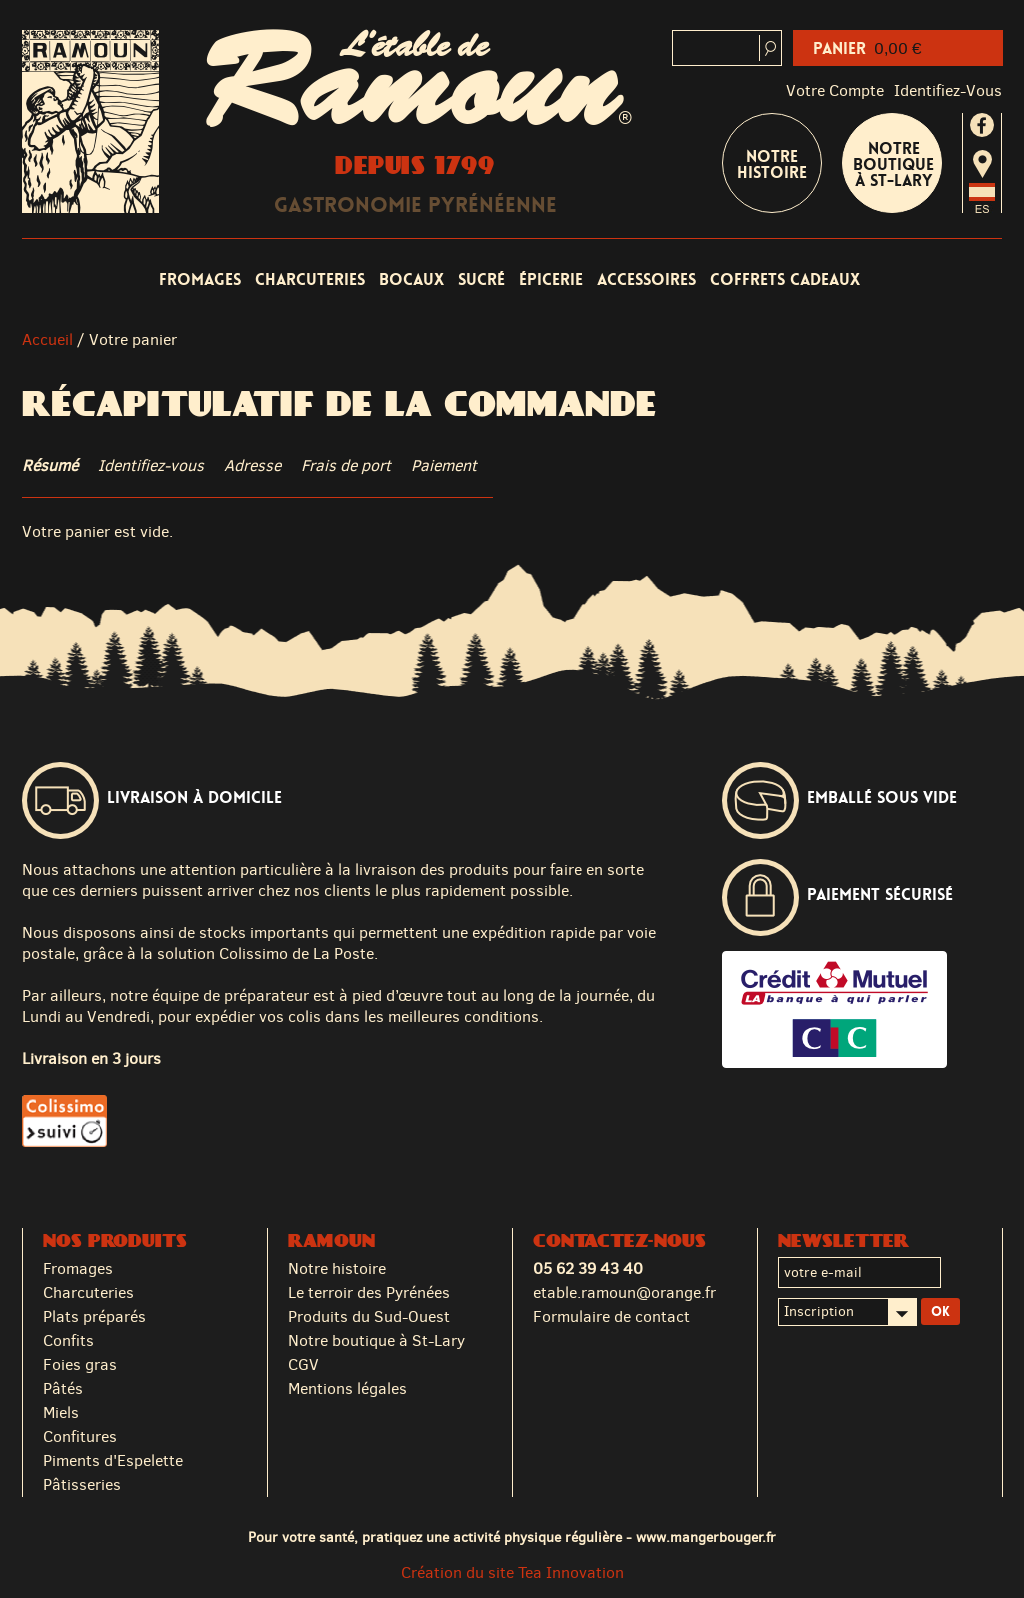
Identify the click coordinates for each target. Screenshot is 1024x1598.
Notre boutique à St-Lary (893, 164)
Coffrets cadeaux (785, 279)
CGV (303, 1364)
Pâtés (63, 1388)
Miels (61, 1412)
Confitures (80, 1436)
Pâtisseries (82, 1484)
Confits (68, 1340)
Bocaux (411, 279)
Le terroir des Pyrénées (369, 1292)
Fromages (200, 279)
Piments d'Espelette (113, 1460)
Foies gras (80, 1364)
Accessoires (646, 279)
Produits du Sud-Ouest (369, 1316)
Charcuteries (310, 279)
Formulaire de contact (611, 1316)
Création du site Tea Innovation (512, 1572)
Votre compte (835, 90)
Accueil (47, 339)
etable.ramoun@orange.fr (624, 1292)
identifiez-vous (948, 90)
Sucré (481, 279)
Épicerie (551, 279)
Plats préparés (94, 1316)
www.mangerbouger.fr (706, 1537)
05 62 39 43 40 (588, 1268)
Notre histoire (337, 1268)
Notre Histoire (772, 164)
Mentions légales (347, 1388)
